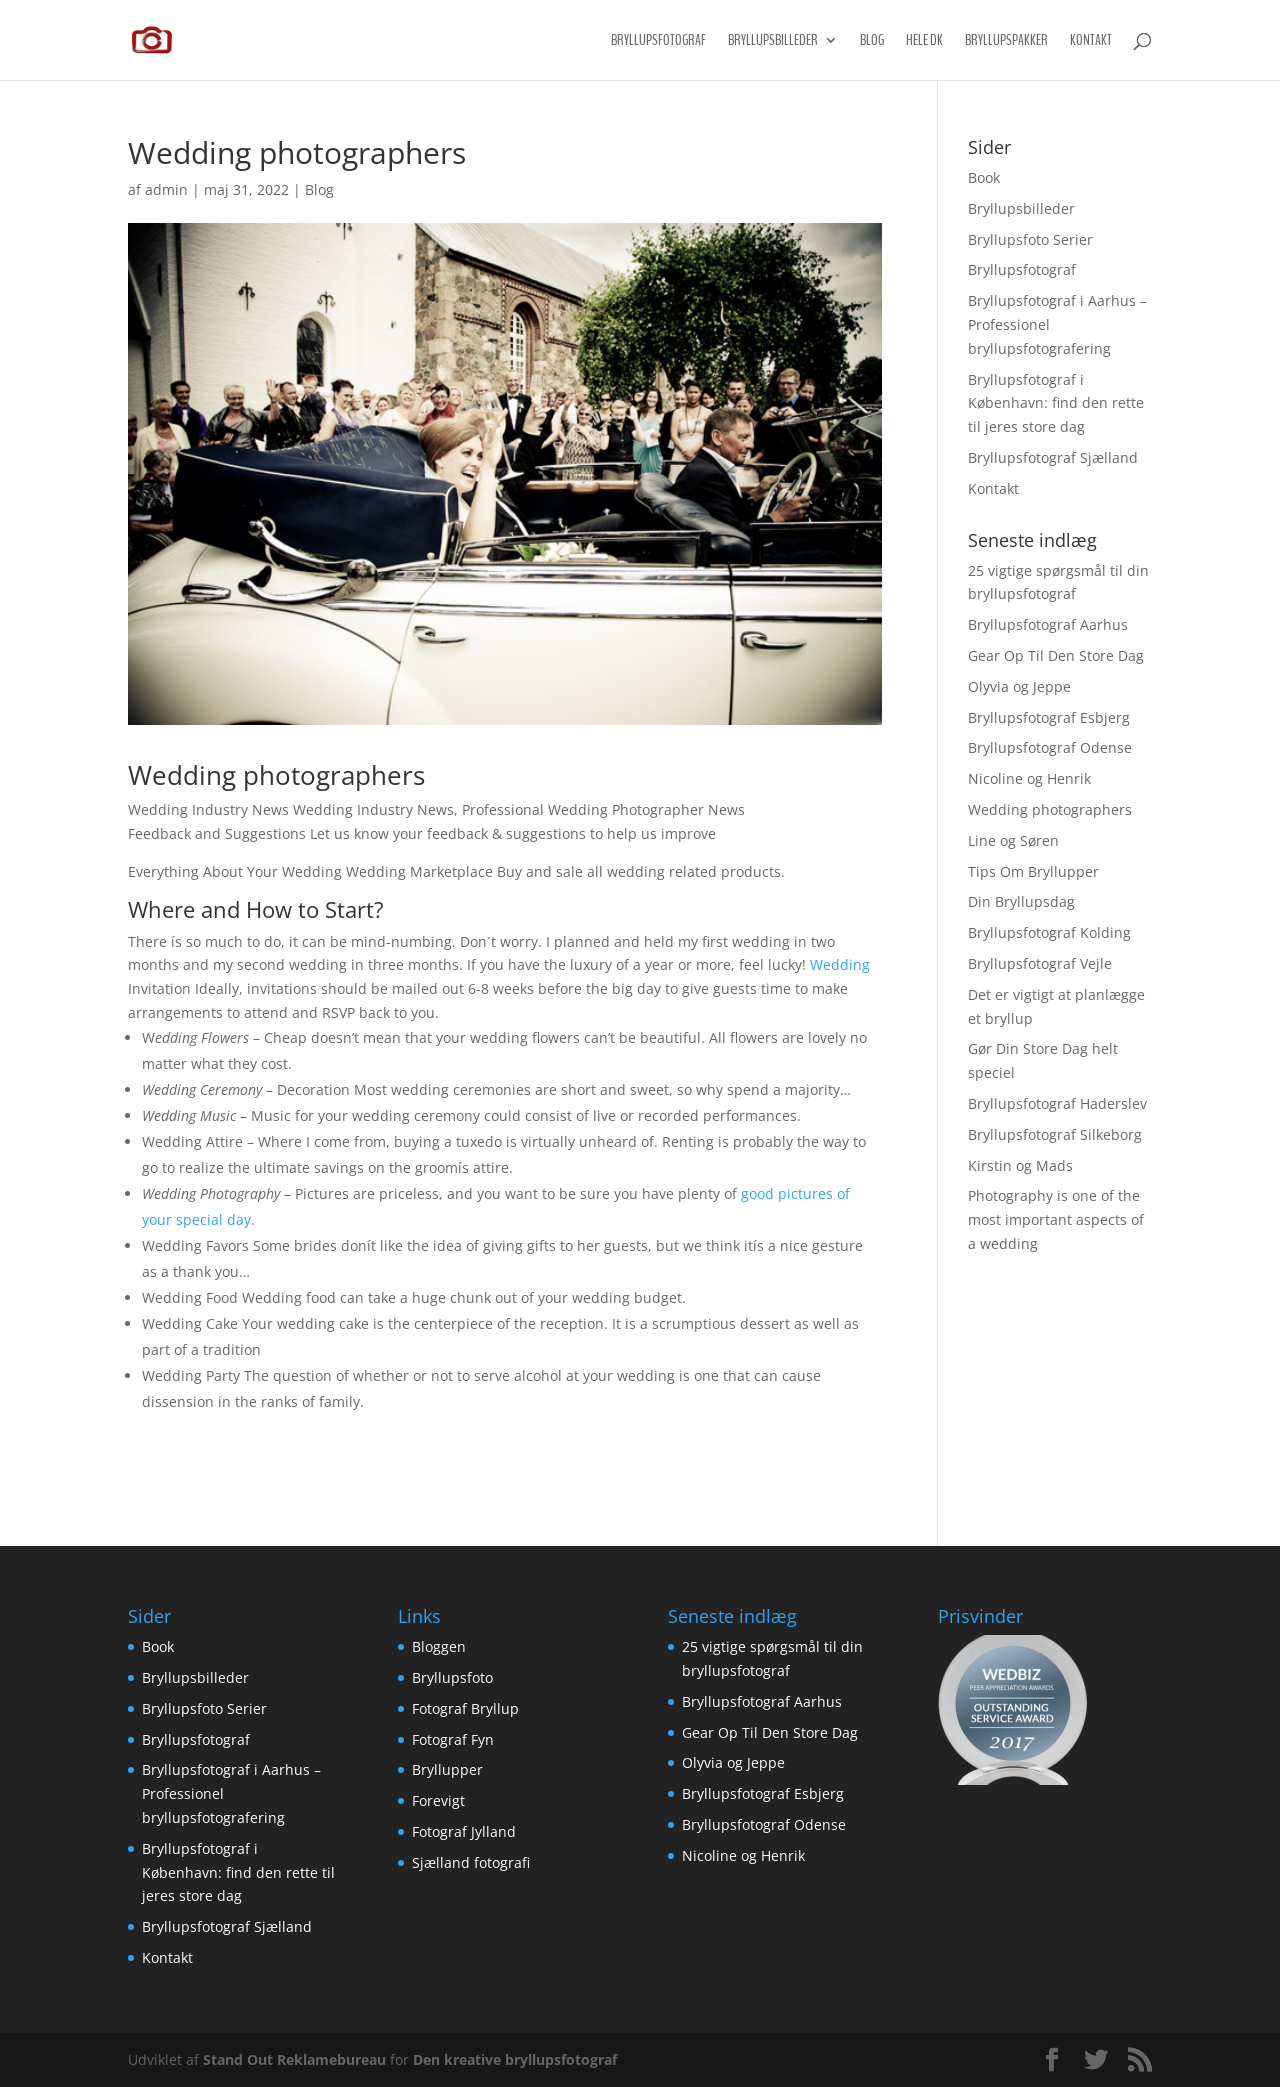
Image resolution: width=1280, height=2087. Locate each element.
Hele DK (924, 41)
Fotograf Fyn (453, 1739)
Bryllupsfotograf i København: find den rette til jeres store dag (1056, 403)
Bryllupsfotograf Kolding (1049, 932)
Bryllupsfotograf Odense (1050, 747)
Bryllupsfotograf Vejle (1040, 963)
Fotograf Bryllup (465, 1708)
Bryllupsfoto (452, 1677)
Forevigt (438, 1800)
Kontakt (1091, 41)
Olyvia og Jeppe (1019, 686)
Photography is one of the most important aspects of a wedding (1056, 1219)
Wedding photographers (1050, 809)
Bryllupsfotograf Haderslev (1057, 1103)
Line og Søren (1013, 840)
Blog (872, 41)
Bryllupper (447, 1769)
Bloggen (439, 1646)
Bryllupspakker (1006, 41)
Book (984, 177)
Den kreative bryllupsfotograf (515, 2059)
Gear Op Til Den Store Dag (1056, 655)
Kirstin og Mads (1020, 1165)
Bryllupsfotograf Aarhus (1048, 624)
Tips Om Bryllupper (1033, 871)
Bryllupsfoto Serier (1030, 239)
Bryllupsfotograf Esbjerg (1049, 717)
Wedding (840, 964)
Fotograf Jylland (464, 1831)
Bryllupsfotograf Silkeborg (1055, 1134)
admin (166, 189)
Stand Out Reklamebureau (294, 2059)
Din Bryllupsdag (1021, 901)
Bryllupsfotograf (658, 41)
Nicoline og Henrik (1029, 778)
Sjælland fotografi (471, 1862)
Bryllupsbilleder (773, 41)
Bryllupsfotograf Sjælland (1053, 457)
